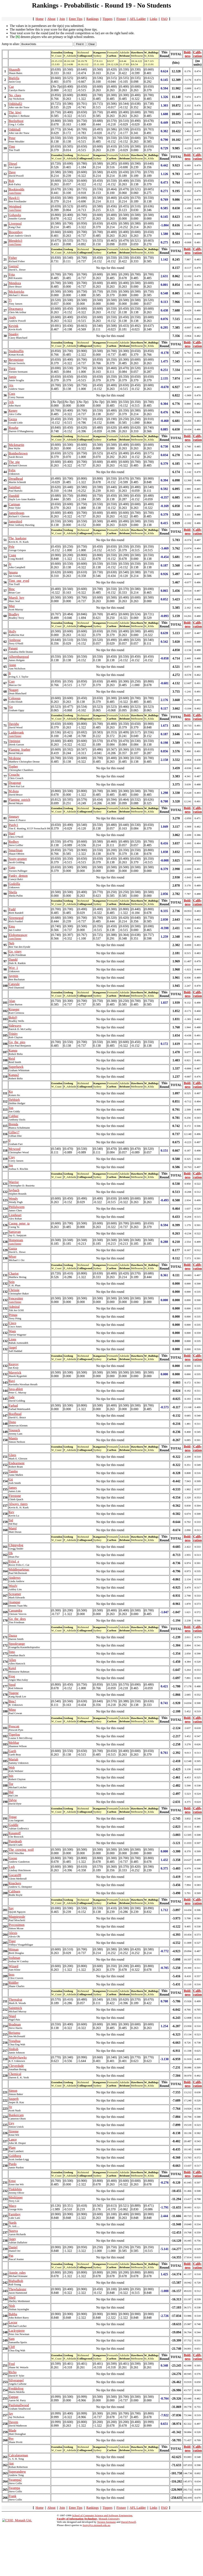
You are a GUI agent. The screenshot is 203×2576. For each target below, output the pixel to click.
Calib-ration (197, 54)
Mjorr (12, 1256)
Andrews (15, 1577)
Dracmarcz (16, 308)
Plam (12, 2147)
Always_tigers (18, 1504)
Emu (12, 926)
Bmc (12, 589)
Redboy (14, 841)
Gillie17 (14, 1132)
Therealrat (15, 1999)
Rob (11, 181)
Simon (13, 2090)
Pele (11, 546)
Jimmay (14, 816)
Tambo (13, 1471)
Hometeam (16, 1240)
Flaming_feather (19, 749)
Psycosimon (16, 1925)
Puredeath (15, 1841)
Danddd (14, 495)
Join (62, 19)
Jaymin (13, 976)
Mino (12, 1709)
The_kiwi (15, 112)
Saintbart (15, 487)
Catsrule (14, 984)
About (51, 19)
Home (40, 19)
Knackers (15, 1883)
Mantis (13, 1438)
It (10, 673)
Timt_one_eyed (19, 580)
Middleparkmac (19, 1569)
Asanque (14, 1602)
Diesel (13, 163)
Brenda (13, 1124)
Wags (12, 1331)
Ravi (12, 1381)
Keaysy (14, 1364)
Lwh (12, 1866)
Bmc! (12, 1701)
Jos (11, 1165)
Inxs (11, 1974)
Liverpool (15, 223)
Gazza (13, 1248)
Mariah (13, 1759)
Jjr (10, 2107)
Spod (12, 1684)
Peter (12, 138)
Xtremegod (16, 918)
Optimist (14, 741)
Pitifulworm (16, 1207)
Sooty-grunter (18, 859)
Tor (11, 1784)
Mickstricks (16, 291)
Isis (11, 1775)
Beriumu (14, 2033)
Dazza (13, 1635)
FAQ (164, 19)
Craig (12, 555)
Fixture (121, 19)
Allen (12, 1660)
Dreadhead (16, 478)
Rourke (13, 427)
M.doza (14, 791)
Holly (12, 631)
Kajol (12, 1668)
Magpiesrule (17, 1916)
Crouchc (14, 774)
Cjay (12, 1157)
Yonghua (14, 2041)
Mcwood (14, 1149)
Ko (11, 1091)
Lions (12, 1339)
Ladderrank (16, 732)
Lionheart (15, 1215)
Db (11, 1553)
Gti (11, 1479)
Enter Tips (75, 19)
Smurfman (16, 850)
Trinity (13, 1033)
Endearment (16, 1463)
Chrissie (14, 1290)
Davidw (14, 724)
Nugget (13, 690)
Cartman (14, 504)
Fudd (12, 909)
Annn (12, 665)
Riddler (14, 1982)
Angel (13, 1347)
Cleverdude (16, 2066)
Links (153, 19)
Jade (11, 1397)
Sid (11, 1520)
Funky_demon (18, 875)
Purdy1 (13, 825)
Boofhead (15, 1414)
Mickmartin (16, 445)
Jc (10, 564)
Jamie (12, 377)
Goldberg (15, 2156)
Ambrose (15, 640)
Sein (11, 1282)
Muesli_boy (16, 597)
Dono (12, 1422)
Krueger (14, 1009)
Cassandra (15, 1610)
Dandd (13, 959)
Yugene (14, 1693)
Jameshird (15, 521)
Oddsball (15, 129)
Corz (12, 393)
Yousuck (14, 1430)
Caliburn (14, 1891)
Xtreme (14, 2131)
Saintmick (15, 2008)
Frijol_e (14, 1561)
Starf (12, 833)
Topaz (13, 1817)
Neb (11, 943)
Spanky (14, 334)
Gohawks (15, 215)
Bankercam (16, 2115)
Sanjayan (15, 1232)
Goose (13, 1858)
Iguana (13, 572)
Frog (12, 1676)
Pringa (13, 1315)
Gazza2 (14, 266)
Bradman (15, 2024)
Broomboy (16, 232)
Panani (13, 648)
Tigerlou (14, 1734)
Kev (11, 1512)
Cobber (13, 1116)
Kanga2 (14, 1075)
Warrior (14, 1182)
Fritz (12, 274)
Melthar (14, 1742)
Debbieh (14, 1099)
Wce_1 (13, 967)
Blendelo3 (15, 240)
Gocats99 (15, 1875)
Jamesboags (16, 513)
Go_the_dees (17, 1619)
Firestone (15, 1496)
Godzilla (14, 884)
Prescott (14, 1726)
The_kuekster (17, 538)
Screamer (15, 1594)
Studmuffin (16, 351)
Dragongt (15, 783)
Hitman (14, 1949)
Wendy (13, 1198)
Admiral (14, 1306)
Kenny (13, 410)
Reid (12, 1058)
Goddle (13, 1825)
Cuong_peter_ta (19, 1223)
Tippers (107, 19)
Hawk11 (14, 198)
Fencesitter (16, 1298)
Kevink (13, 326)
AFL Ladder (138, 19)
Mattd (13, 1528)
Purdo (13, 2164)
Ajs (11, 385)
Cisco (12, 1323)
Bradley (14, 614)
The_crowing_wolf (21, 1849)
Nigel (12, 2016)
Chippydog (16, 1545)
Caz (11, 86)
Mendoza (15, 283)
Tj (10, 300)
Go (11, 707)
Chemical (15, 2074)
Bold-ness (187, 54)
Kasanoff (15, 1833)
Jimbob (13, 2049)
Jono (12, 1652)
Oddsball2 (15, 104)
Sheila (13, 892)
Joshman (14, 1958)
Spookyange (17, 1643)
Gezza (13, 419)
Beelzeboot (16, 121)
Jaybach (14, 1190)
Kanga (13, 1050)
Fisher (13, 258)
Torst (12, 368)
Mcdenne (15, 758)
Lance (13, 2139)
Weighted (15, 206)
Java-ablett (16, 1389)
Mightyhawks (18, 2057)
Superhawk (16, 1066)
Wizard (13, 1966)
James (13, 1487)
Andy (12, 317)
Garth (12, 1751)
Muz (12, 606)
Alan (12, 1001)
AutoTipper (15, 192)
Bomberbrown (18, 453)
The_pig (14, 462)
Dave (12, 172)
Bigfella (14, 78)
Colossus (15, 698)
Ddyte (13, 1800)
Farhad (13, 1405)
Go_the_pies (17, 1042)
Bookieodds (16, 189)
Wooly (13, 1586)
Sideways (15, 1025)
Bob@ (13, 1017)
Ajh (11, 402)
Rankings (92, 19)
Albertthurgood (19, 656)
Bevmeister (16, 359)
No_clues (15, 95)
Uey (11, 2123)
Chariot (14, 1273)
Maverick (15, 1372)
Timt (12, 146)
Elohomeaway (18, 935)
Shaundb (14, 69)
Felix (12, 470)
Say (11, 1908)
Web (12, 1767)
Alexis (13, 1933)
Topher (13, 766)
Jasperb (14, 2099)
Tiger (12, 1941)
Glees (12, 1455)
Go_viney (15, 951)
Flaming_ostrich (19, 799)
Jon (11, 1108)
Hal (11, 1792)
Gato (12, 867)
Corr (12, 681)
